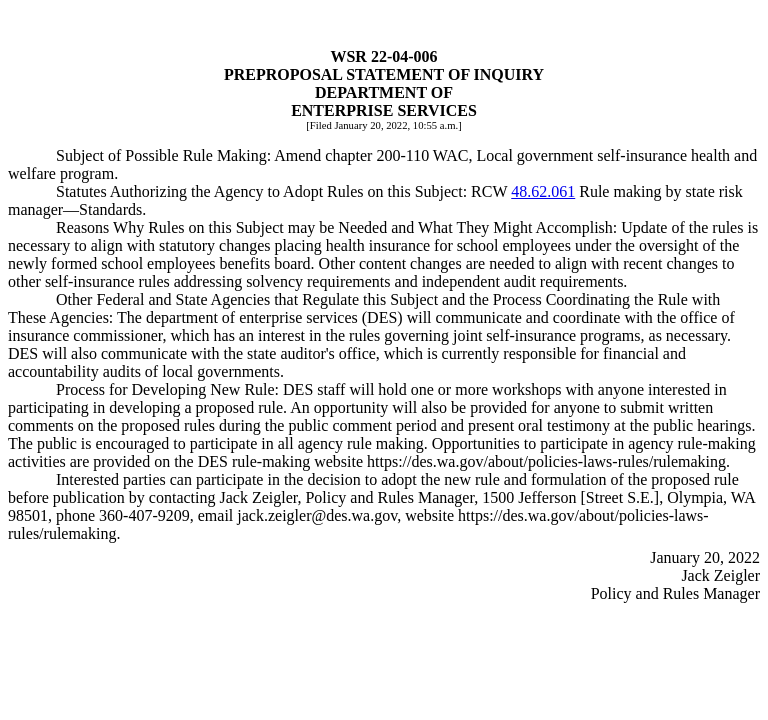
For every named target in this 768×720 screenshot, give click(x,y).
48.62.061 (543, 191)
